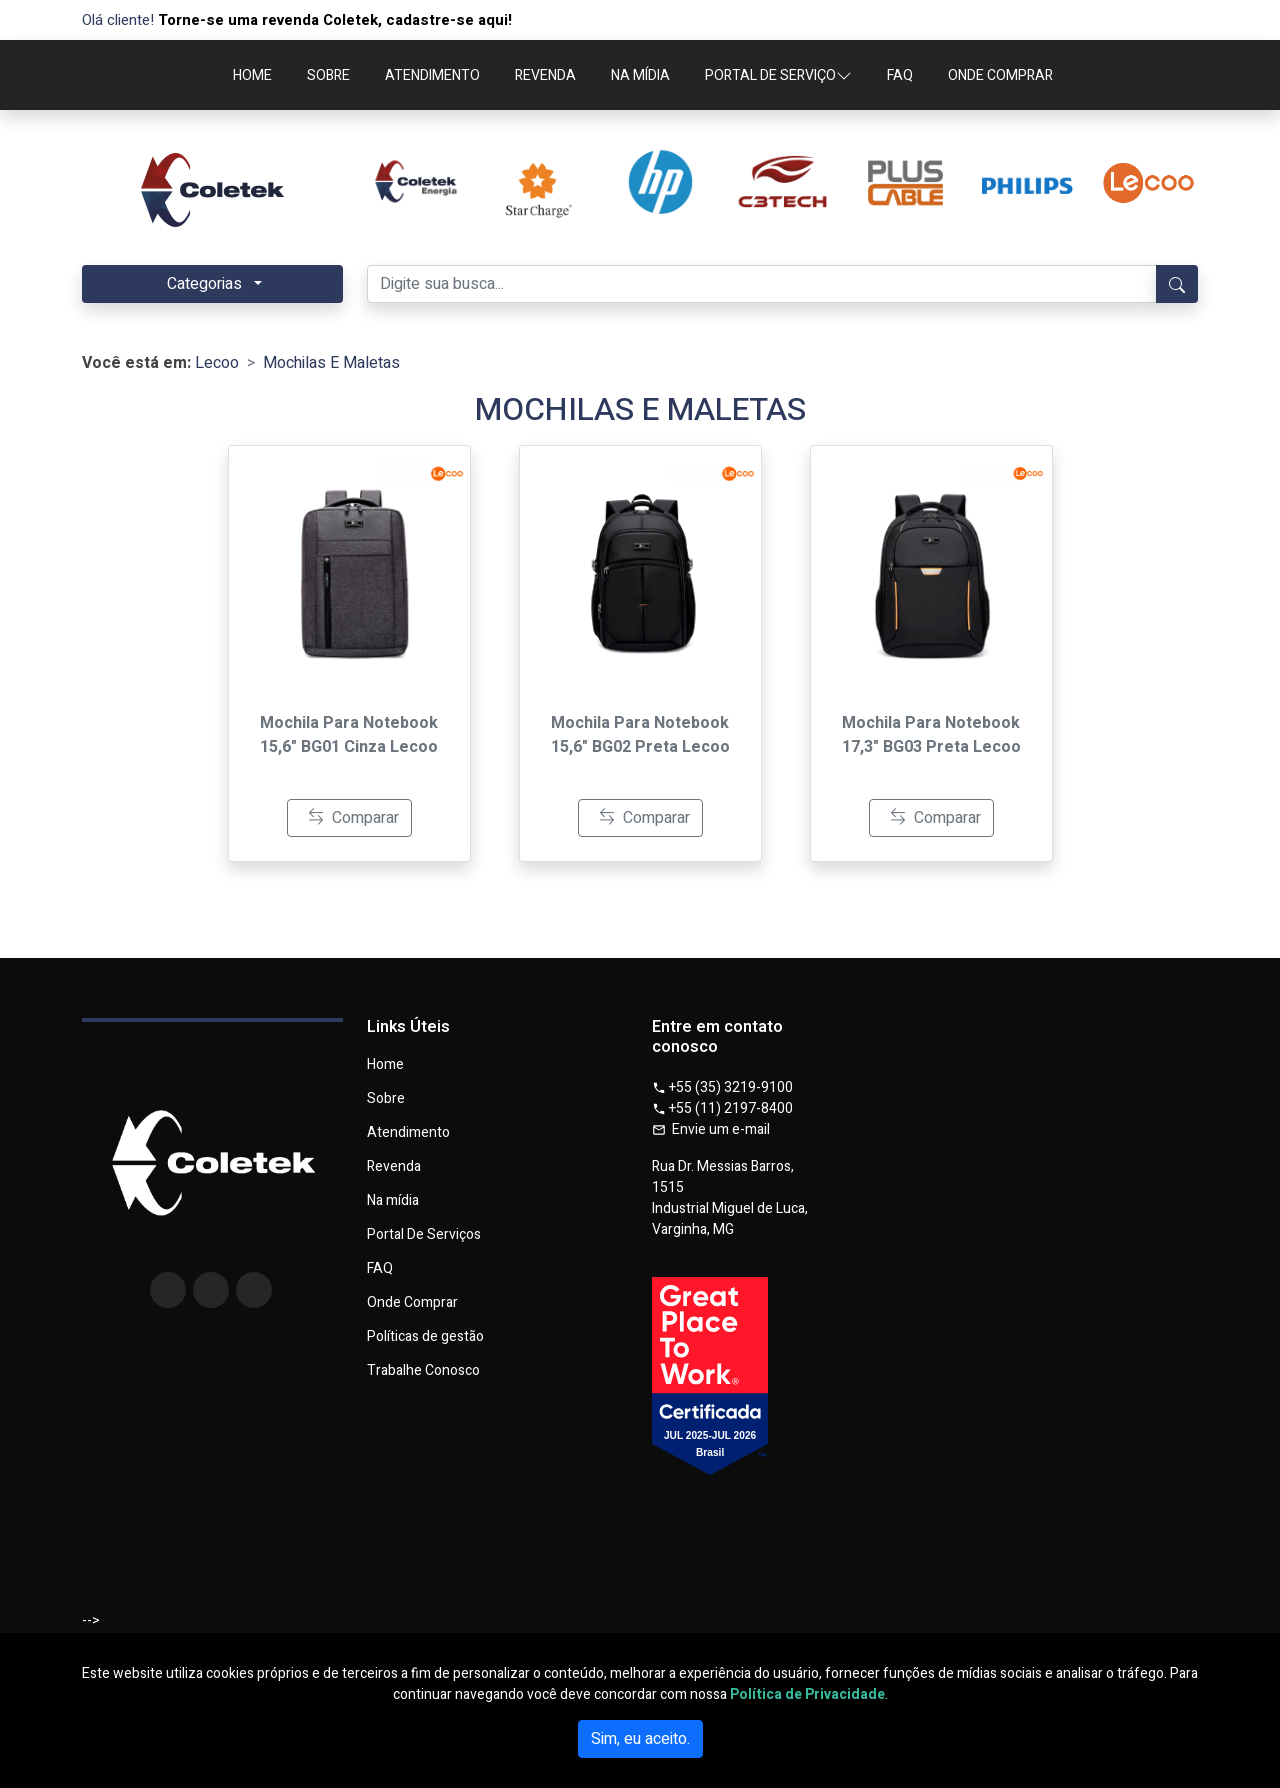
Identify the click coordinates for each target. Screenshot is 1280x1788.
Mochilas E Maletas (331, 363)
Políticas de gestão (425, 1337)
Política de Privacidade (807, 1694)
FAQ (900, 75)
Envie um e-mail (711, 1129)
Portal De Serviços (424, 1235)
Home (385, 1065)
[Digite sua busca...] (762, 284)
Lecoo (217, 363)
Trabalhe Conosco (423, 1371)
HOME (252, 75)
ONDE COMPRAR (1000, 75)
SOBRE (328, 75)
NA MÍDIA (640, 75)
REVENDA (545, 75)
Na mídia (393, 1201)
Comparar (353, 818)
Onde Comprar (412, 1303)
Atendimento (408, 1133)
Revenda (394, 1167)
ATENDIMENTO (432, 75)
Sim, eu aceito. (640, 1739)
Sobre (386, 1099)
